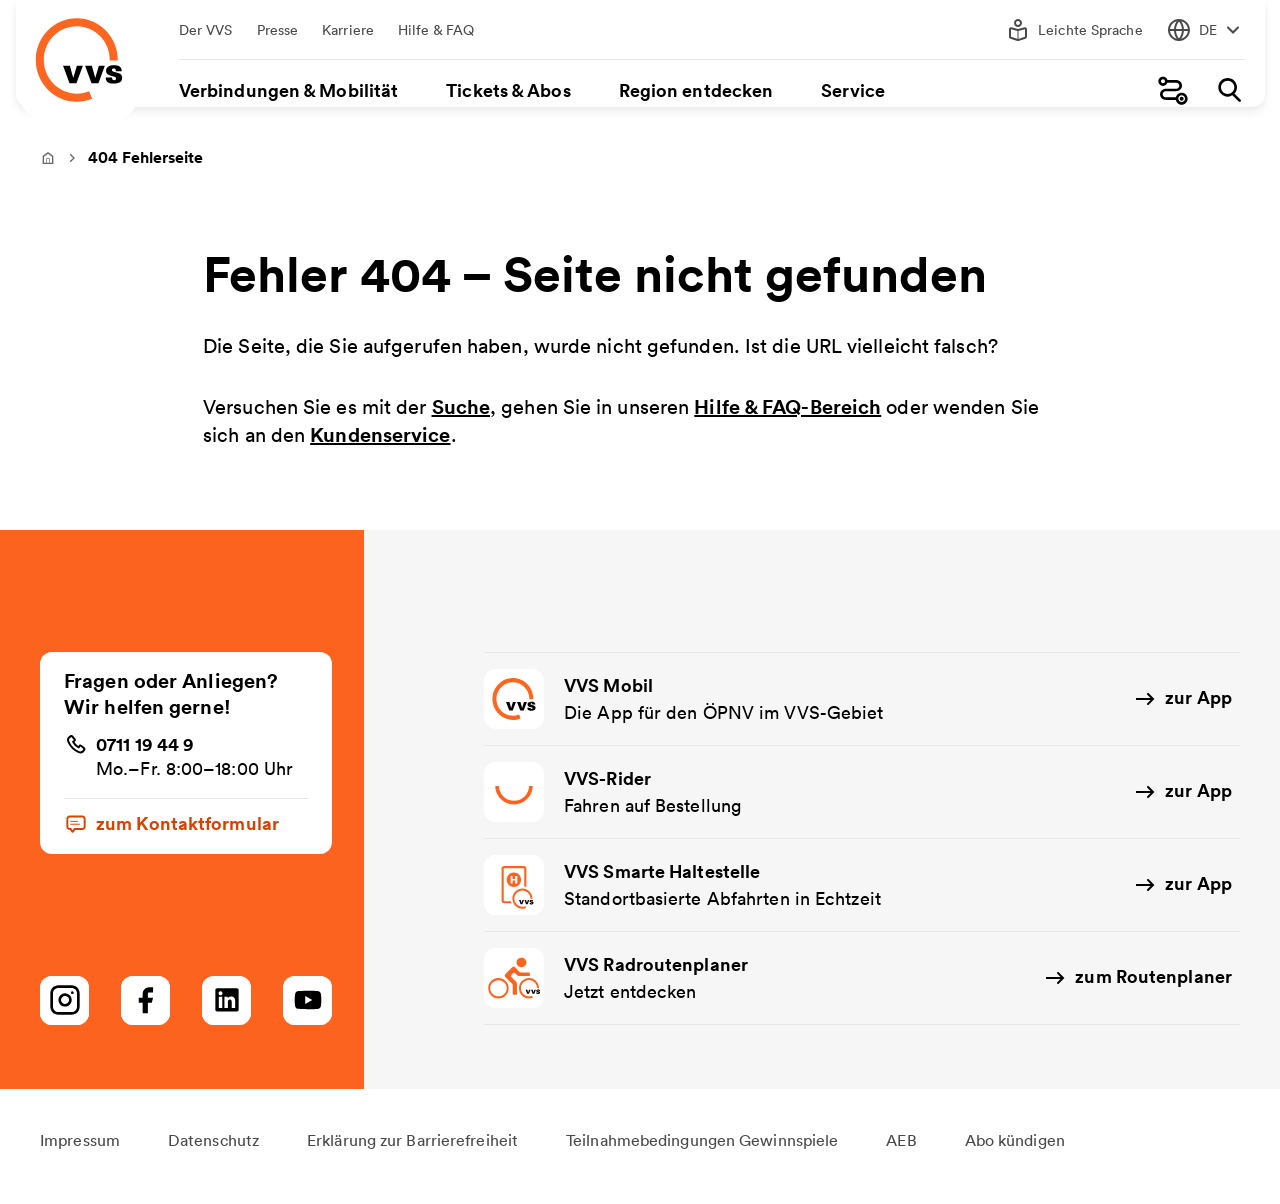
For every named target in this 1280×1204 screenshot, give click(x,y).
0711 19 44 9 (145, 757)
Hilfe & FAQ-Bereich (787, 419)
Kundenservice (380, 448)
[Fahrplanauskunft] (1168, 90)
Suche (461, 419)
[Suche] (1224, 90)
